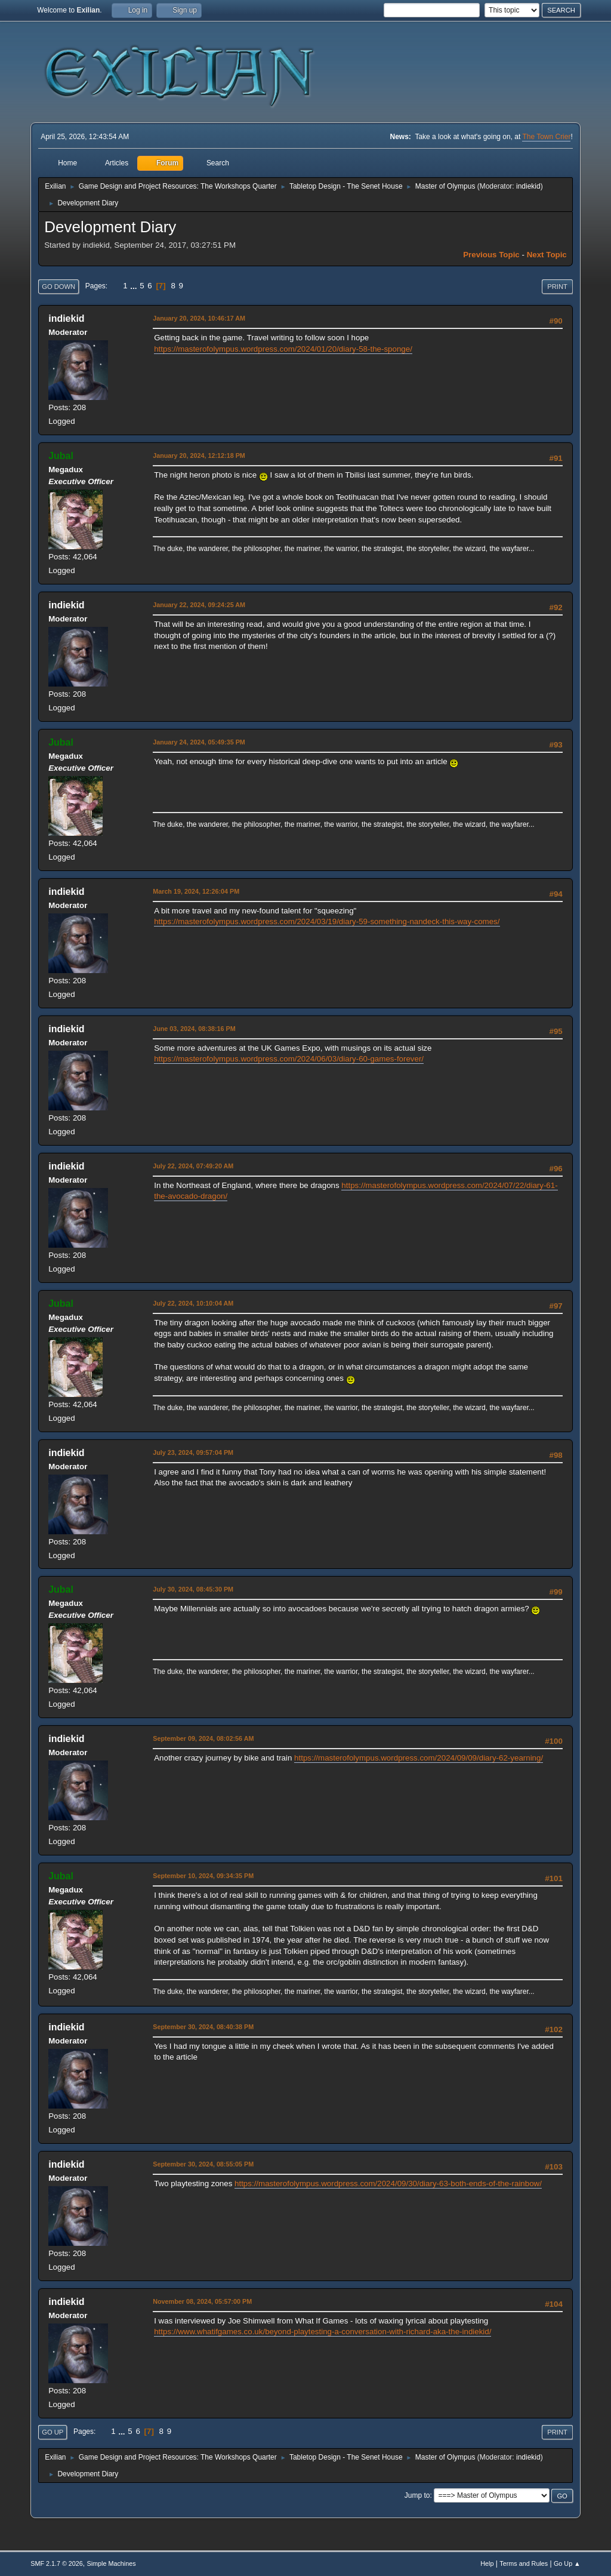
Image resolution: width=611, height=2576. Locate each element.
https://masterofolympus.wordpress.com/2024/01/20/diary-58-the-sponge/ (283, 348)
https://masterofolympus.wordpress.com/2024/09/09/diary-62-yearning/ (418, 1757)
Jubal (60, 456)
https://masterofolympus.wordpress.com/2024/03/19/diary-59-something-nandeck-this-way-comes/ (326, 921)
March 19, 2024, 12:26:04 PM (196, 891)
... (134, 285)
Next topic (547, 254)
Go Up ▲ (567, 2563)
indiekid (528, 186)
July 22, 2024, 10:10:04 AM (193, 1303)
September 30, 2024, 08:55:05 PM (203, 2164)
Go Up (52, 2432)
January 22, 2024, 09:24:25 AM (199, 604)
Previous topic (491, 254)
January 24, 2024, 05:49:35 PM (199, 742)
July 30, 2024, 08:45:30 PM (193, 1589)
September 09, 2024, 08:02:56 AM (203, 1738)
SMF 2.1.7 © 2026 (56, 2563)
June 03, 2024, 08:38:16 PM (194, 1028)
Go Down (58, 286)
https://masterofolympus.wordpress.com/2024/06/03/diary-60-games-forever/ (289, 1058)
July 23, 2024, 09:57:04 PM (193, 1452)
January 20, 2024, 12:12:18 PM (199, 455)
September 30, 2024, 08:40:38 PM (203, 2026)
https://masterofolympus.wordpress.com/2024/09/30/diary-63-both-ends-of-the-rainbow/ (388, 2183)
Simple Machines (111, 2563)
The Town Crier (546, 137)
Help (486, 2563)
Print (557, 286)
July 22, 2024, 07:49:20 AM (193, 1165)
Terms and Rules (523, 2563)
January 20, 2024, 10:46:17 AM (199, 318)
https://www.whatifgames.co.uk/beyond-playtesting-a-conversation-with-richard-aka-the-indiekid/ (322, 2331)
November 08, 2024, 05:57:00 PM (202, 2301)
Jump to (417, 2495)
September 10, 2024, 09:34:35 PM (203, 1875)
